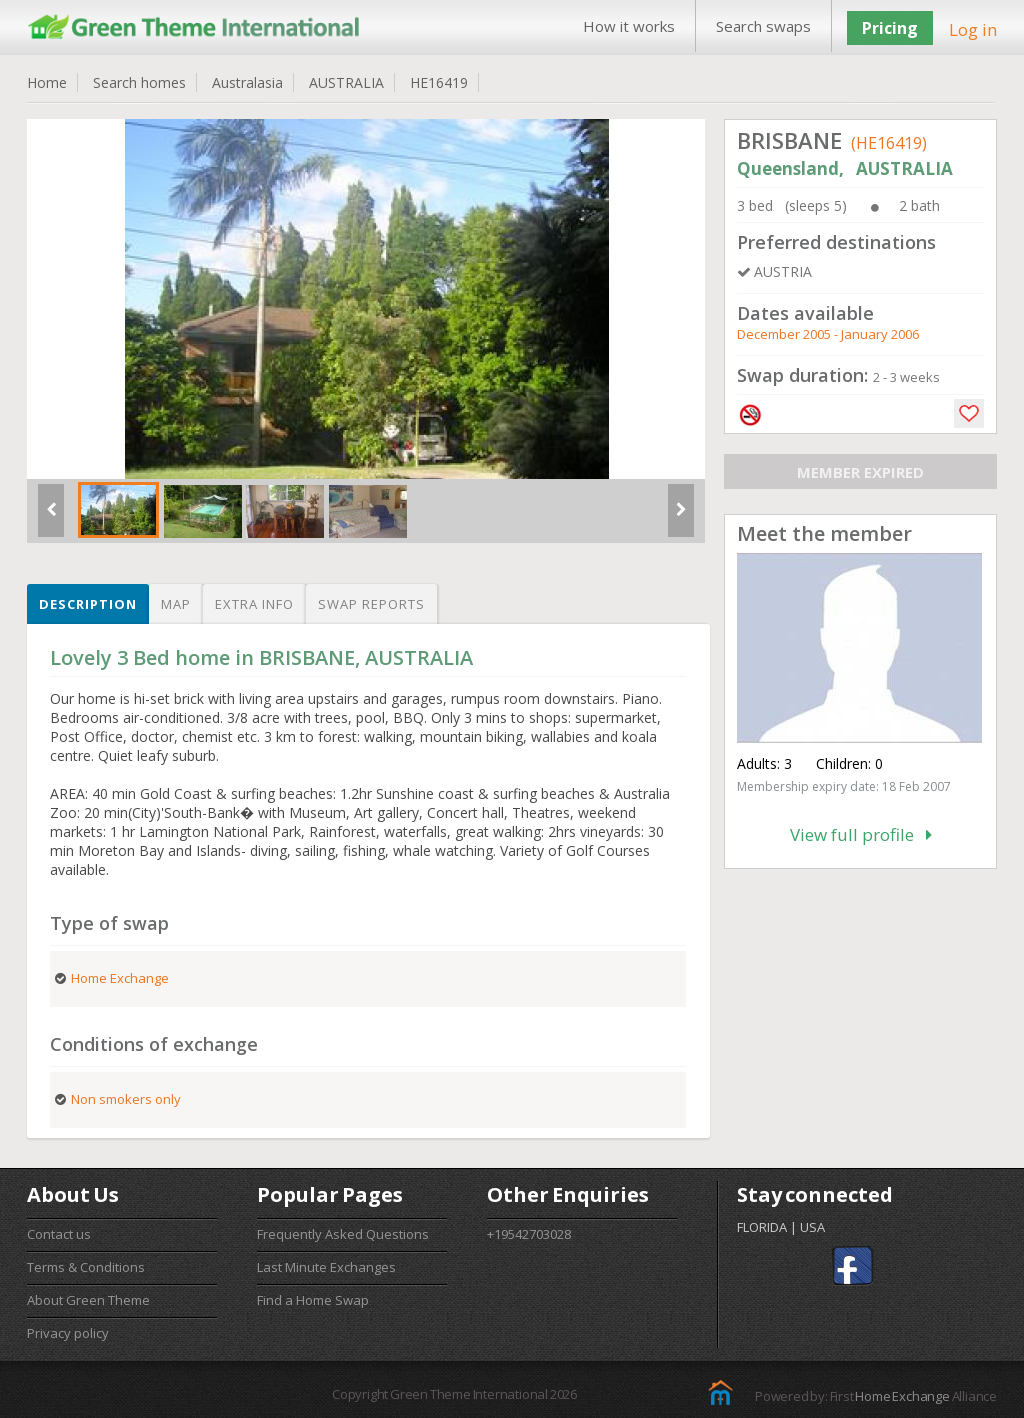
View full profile (861, 834)
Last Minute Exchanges (326, 1267)
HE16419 (439, 82)
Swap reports (371, 604)
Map (176, 604)
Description (88, 604)
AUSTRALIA (346, 82)
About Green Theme (88, 1300)
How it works (629, 26)
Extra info (254, 604)
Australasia (247, 82)
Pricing (890, 28)
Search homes (139, 82)
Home (47, 82)
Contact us (59, 1234)
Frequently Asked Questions (343, 1234)
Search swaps (763, 26)
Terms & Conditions (86, 1267)
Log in (973, 29)
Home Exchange (902, 1396)
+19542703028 (529, 1234)
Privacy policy (68, 1333)
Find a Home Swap (313, 1300)
